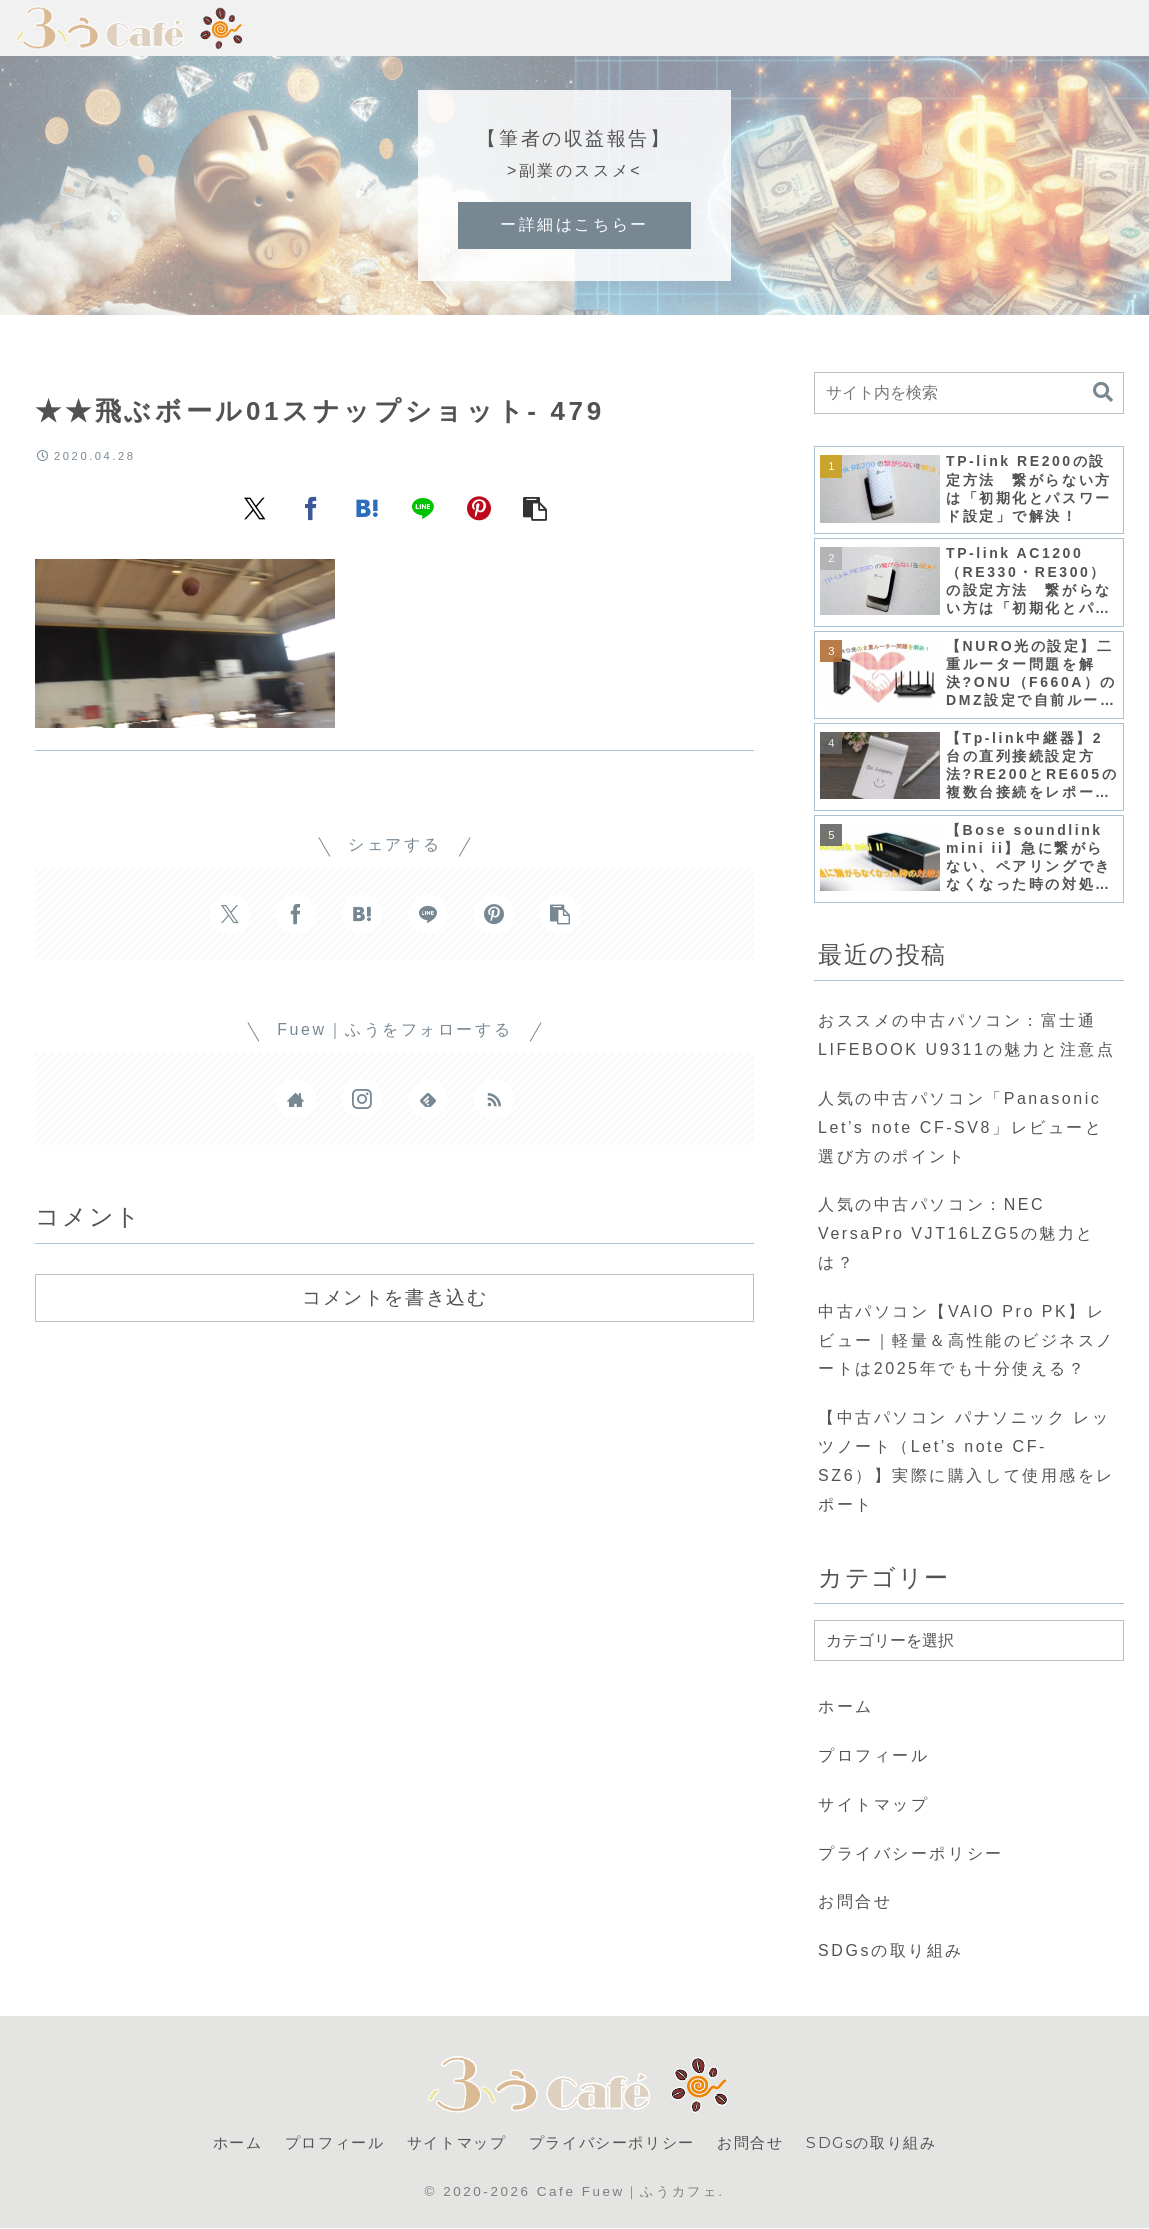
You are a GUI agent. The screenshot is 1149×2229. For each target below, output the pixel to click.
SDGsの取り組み (891, 1950)
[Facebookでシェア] (311, 507)
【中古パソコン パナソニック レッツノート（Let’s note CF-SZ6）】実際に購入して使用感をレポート (966, 1460)
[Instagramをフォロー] (362, 1099)
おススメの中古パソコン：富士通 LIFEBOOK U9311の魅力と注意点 (966, 1035)
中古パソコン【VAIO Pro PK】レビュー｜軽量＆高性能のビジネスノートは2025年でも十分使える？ (966, 1340)
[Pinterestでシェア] (479, 507)
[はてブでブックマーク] (367, 507)
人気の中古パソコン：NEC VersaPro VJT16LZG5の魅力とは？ (956, 1233)
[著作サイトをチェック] (296, 1099)
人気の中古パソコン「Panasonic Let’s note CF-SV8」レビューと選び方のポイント (960, 1127)
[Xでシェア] (255, 507)
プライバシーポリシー (911, 1853)
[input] (969, 393)
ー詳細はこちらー (574, 224)
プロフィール (873, 1755)
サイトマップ (873, 1804)
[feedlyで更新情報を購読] (428, 1099)
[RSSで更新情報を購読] (494, 1099)
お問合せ (855, 1901)
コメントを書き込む (394, 1297)
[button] (535, 507)
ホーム (846, 1706)
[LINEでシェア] (423, 507)
